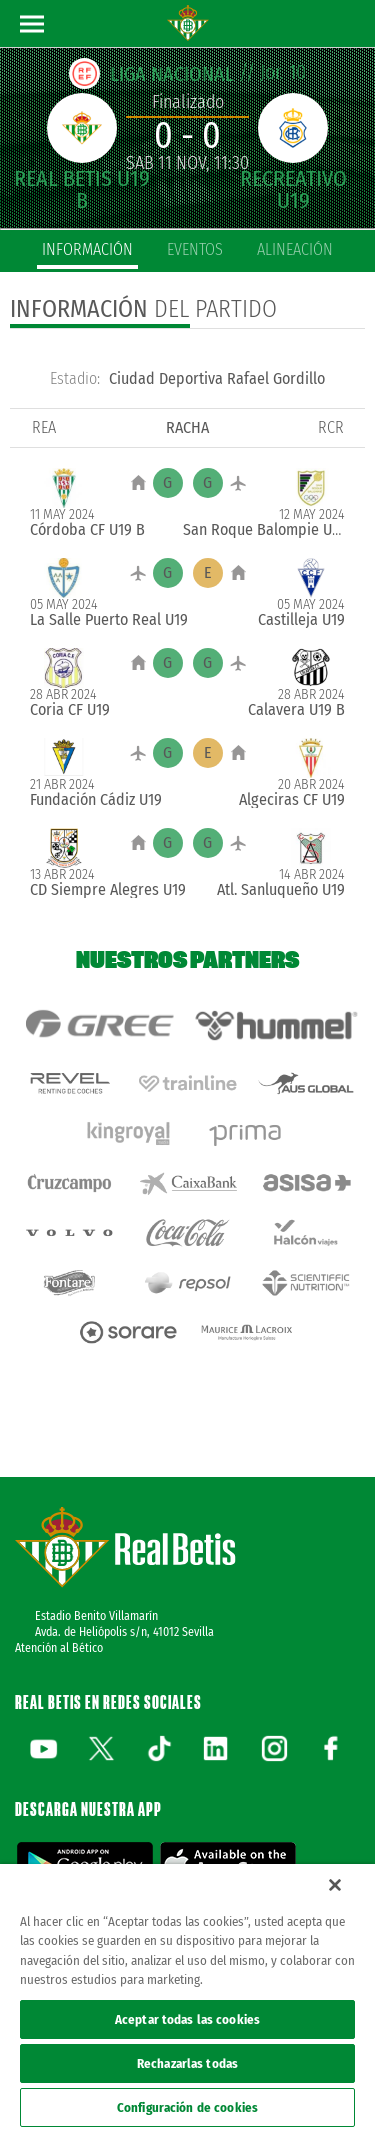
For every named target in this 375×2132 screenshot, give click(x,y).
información (87, 249)
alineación (295, 249)
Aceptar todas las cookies (187, 2019)
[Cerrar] (335, 1885)
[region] (187, 1998)
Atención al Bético (59, 1648)
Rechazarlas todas (187, 2063)
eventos (195, 249)
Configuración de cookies (187, 2107)
